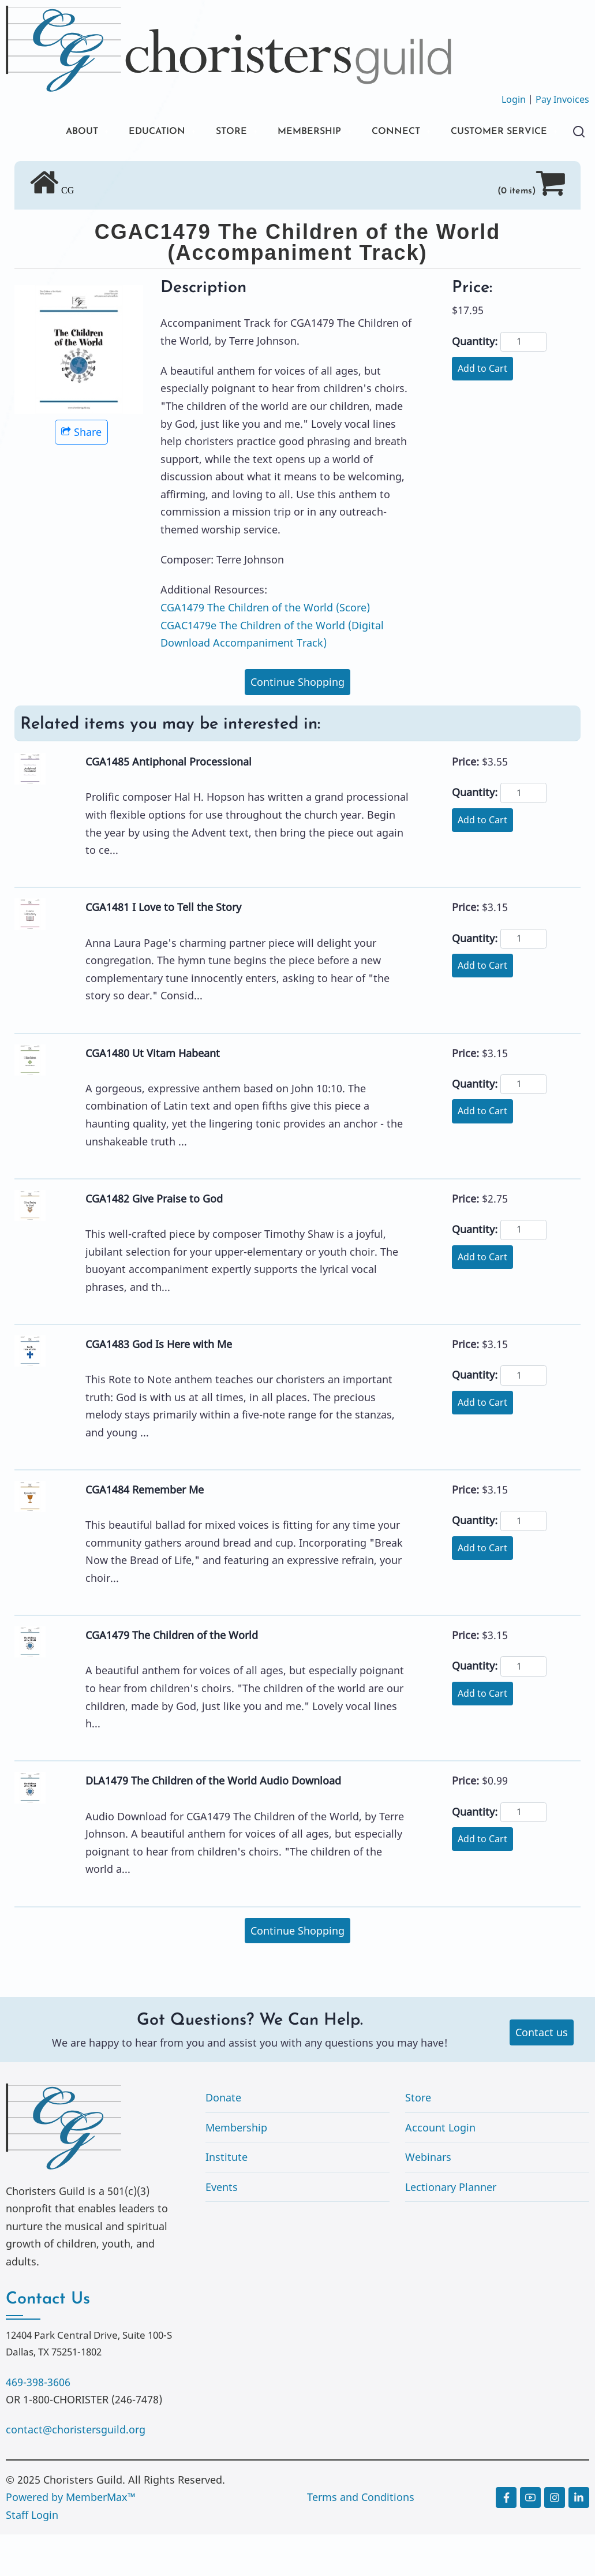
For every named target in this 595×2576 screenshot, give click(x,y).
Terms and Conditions (360, 2538)
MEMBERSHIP (302, 132)
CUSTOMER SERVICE (92, 171)
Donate (223, 2139)
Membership (236, 2169)
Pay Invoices (562, 99)
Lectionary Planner (450, 2228)
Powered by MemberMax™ (71, 2538)
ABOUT (57, 132)
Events (221, 2228)
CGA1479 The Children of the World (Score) (265, 649)
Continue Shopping (297, 723)
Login (514, 99)
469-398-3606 (38, 2424)
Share (81, 473)
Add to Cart (482, 410)
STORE (218, 132)
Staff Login (32, 2556)
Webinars (428, 2198)
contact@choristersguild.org (75, 2471)
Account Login (440, 2169)
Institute (226, 2198)
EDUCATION (138, 132)
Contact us (541, 2074)
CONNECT (395, 132)
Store (418, 2139)
